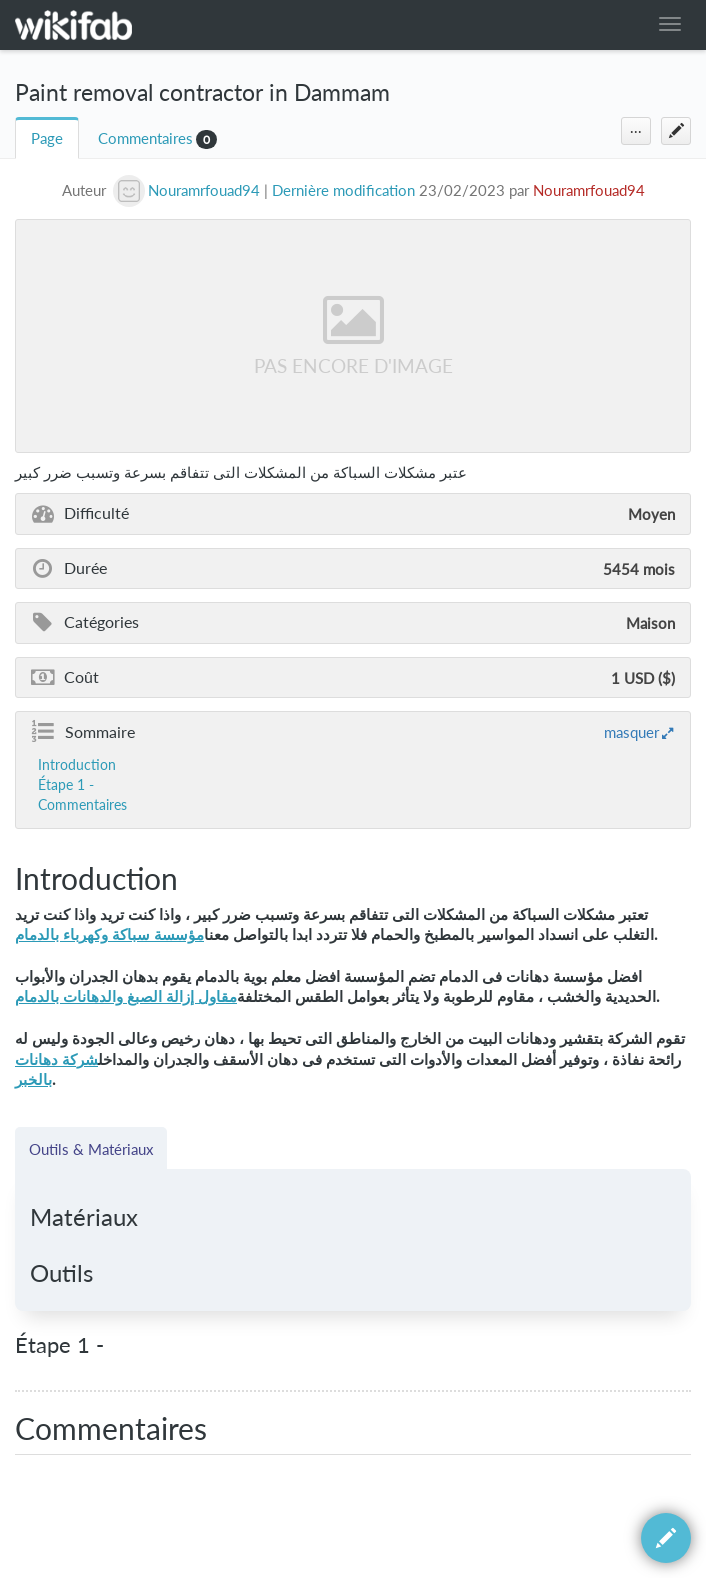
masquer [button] (631, 732)
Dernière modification (343, 190)
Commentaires (145, 138)
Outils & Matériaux (91, 1149)
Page (47, 138)
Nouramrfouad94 (589, 190)
